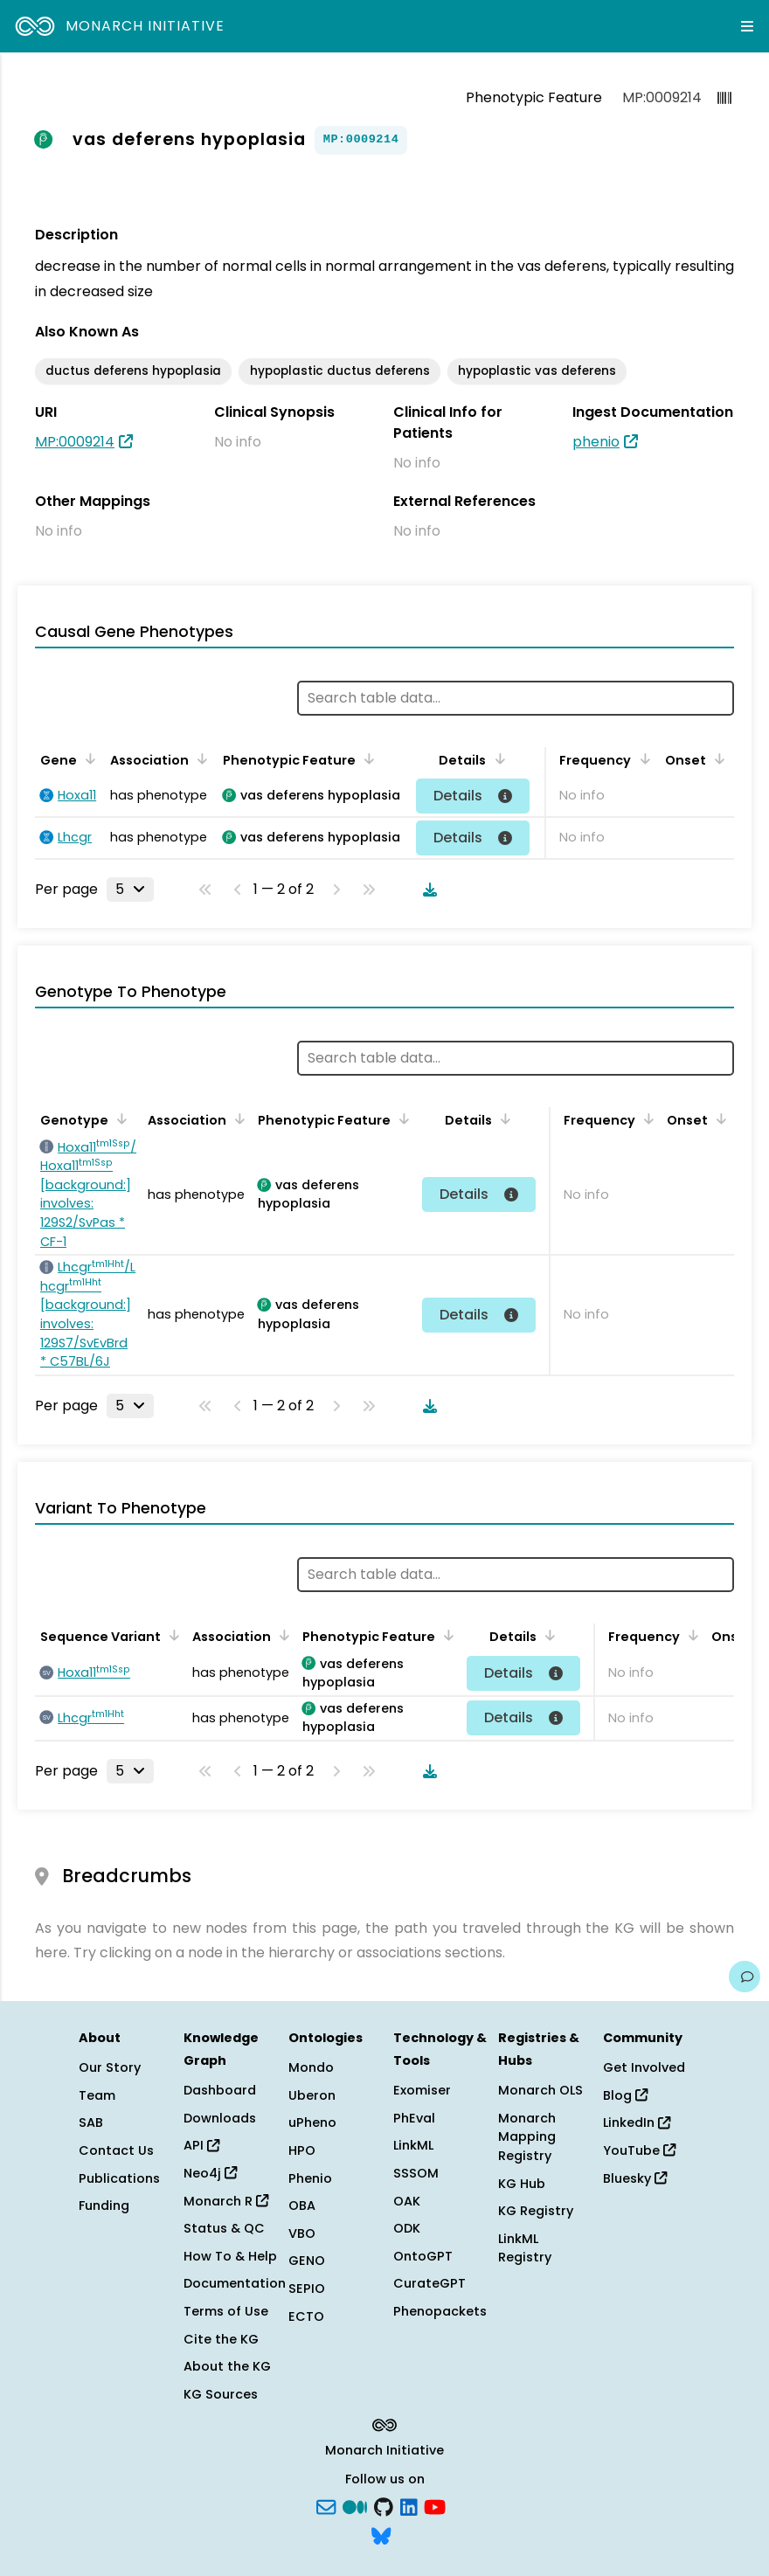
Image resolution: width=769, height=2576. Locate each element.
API (201, 2145)
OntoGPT (423, 2256)
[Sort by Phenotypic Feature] (366, 758)
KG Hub (521, 2183)
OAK (406, 2201)
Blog (625, 2095)
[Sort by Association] (199, 758)
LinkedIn (636, 2122)
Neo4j (210, 2173)
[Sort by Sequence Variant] (171, 1635)
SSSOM (416, 2173)
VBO (301, 2233)
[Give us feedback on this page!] (744, 1976)
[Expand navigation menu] (747, 26)
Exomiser (422, 2090)
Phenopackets (440, 2311)
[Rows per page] (130, 889)
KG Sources (221, 2394)
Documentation (235, 2283)
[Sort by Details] (496, 758)
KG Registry (535, 2210)
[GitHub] (383, 2505)
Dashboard (220, 2090)
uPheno (312, 2122)
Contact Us (116, 2150)
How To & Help (230, 2256)
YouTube (639, 2150)
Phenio (310, 2178)
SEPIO (306, 2288)
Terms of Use (226, 2311)
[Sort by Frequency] (641, 758)
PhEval (414, 2118)
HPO (301, 2150)
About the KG (227, 2366)
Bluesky (635, 2178)
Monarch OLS (540, 2090)
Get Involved (644, 2067)
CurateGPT (429, 2283)
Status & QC (224, 2228)
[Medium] (355, 2505)
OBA (301, 2205)
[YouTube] (435, 2505)
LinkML (413, 2145)
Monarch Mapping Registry (527, 2136)
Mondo (311, 2067)
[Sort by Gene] (87, 758)
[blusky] (381, 2535)
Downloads (220, 2118)
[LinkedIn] (409, 2505)
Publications (119, 2178)
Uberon (312, 2095)
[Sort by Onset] (716, 758)
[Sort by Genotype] (118, 1118)
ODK (406, 2228)
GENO (306, 2260)
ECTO (306, 2316)
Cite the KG (221, 2339)
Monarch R (226, 2201)
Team (97, 2095)
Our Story (110, 2067)
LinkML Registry (524, 2248)
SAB (91, 2122)
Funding (104, 2205)
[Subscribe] (326, 2505)
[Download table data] (426, 889)
